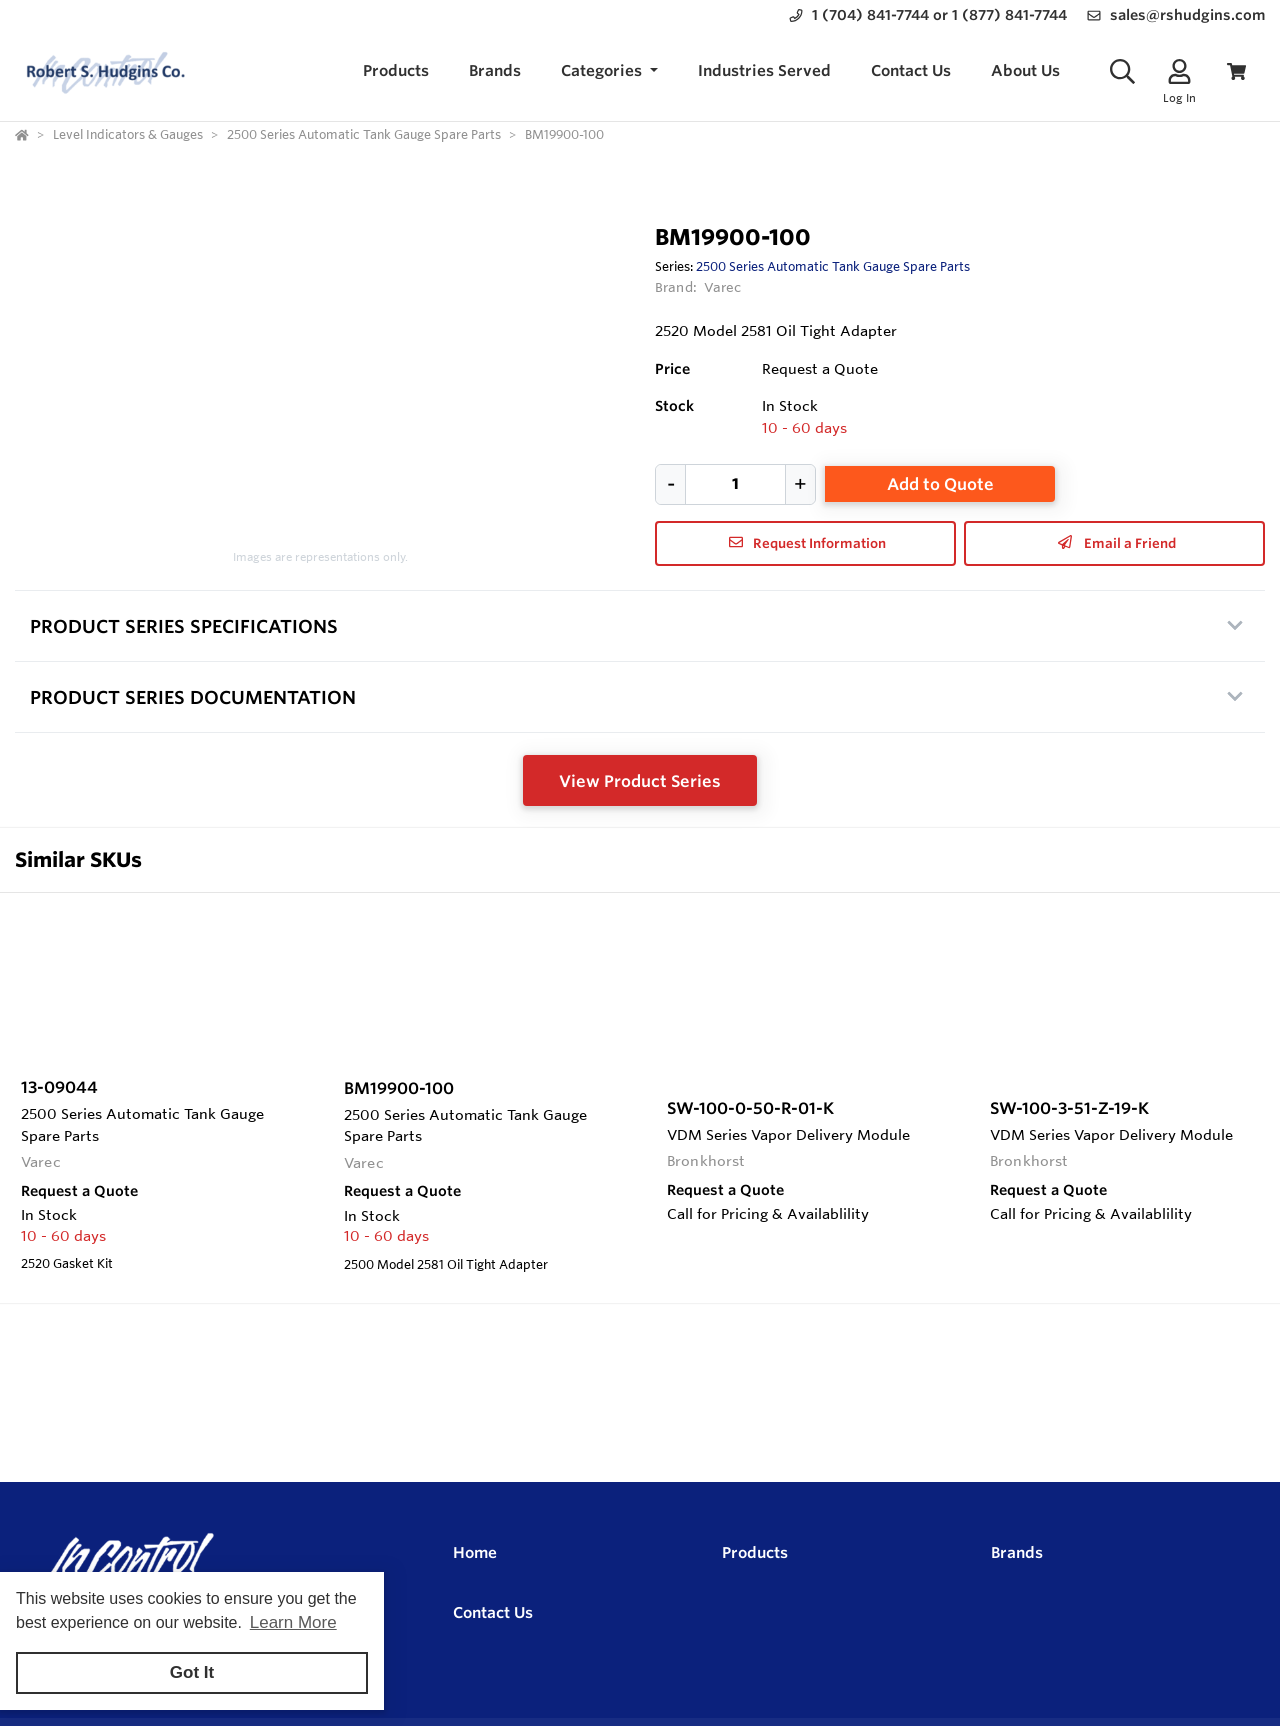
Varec (723, 287)
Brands (1017, 1552)
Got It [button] (192, 1672)
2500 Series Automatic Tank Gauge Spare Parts (833, 266)
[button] (609, 71)
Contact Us (493, 1612)
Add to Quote (940, 484)
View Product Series (640, 781)
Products (755, 1552)
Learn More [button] (293, 1622)
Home (475, 1552)
